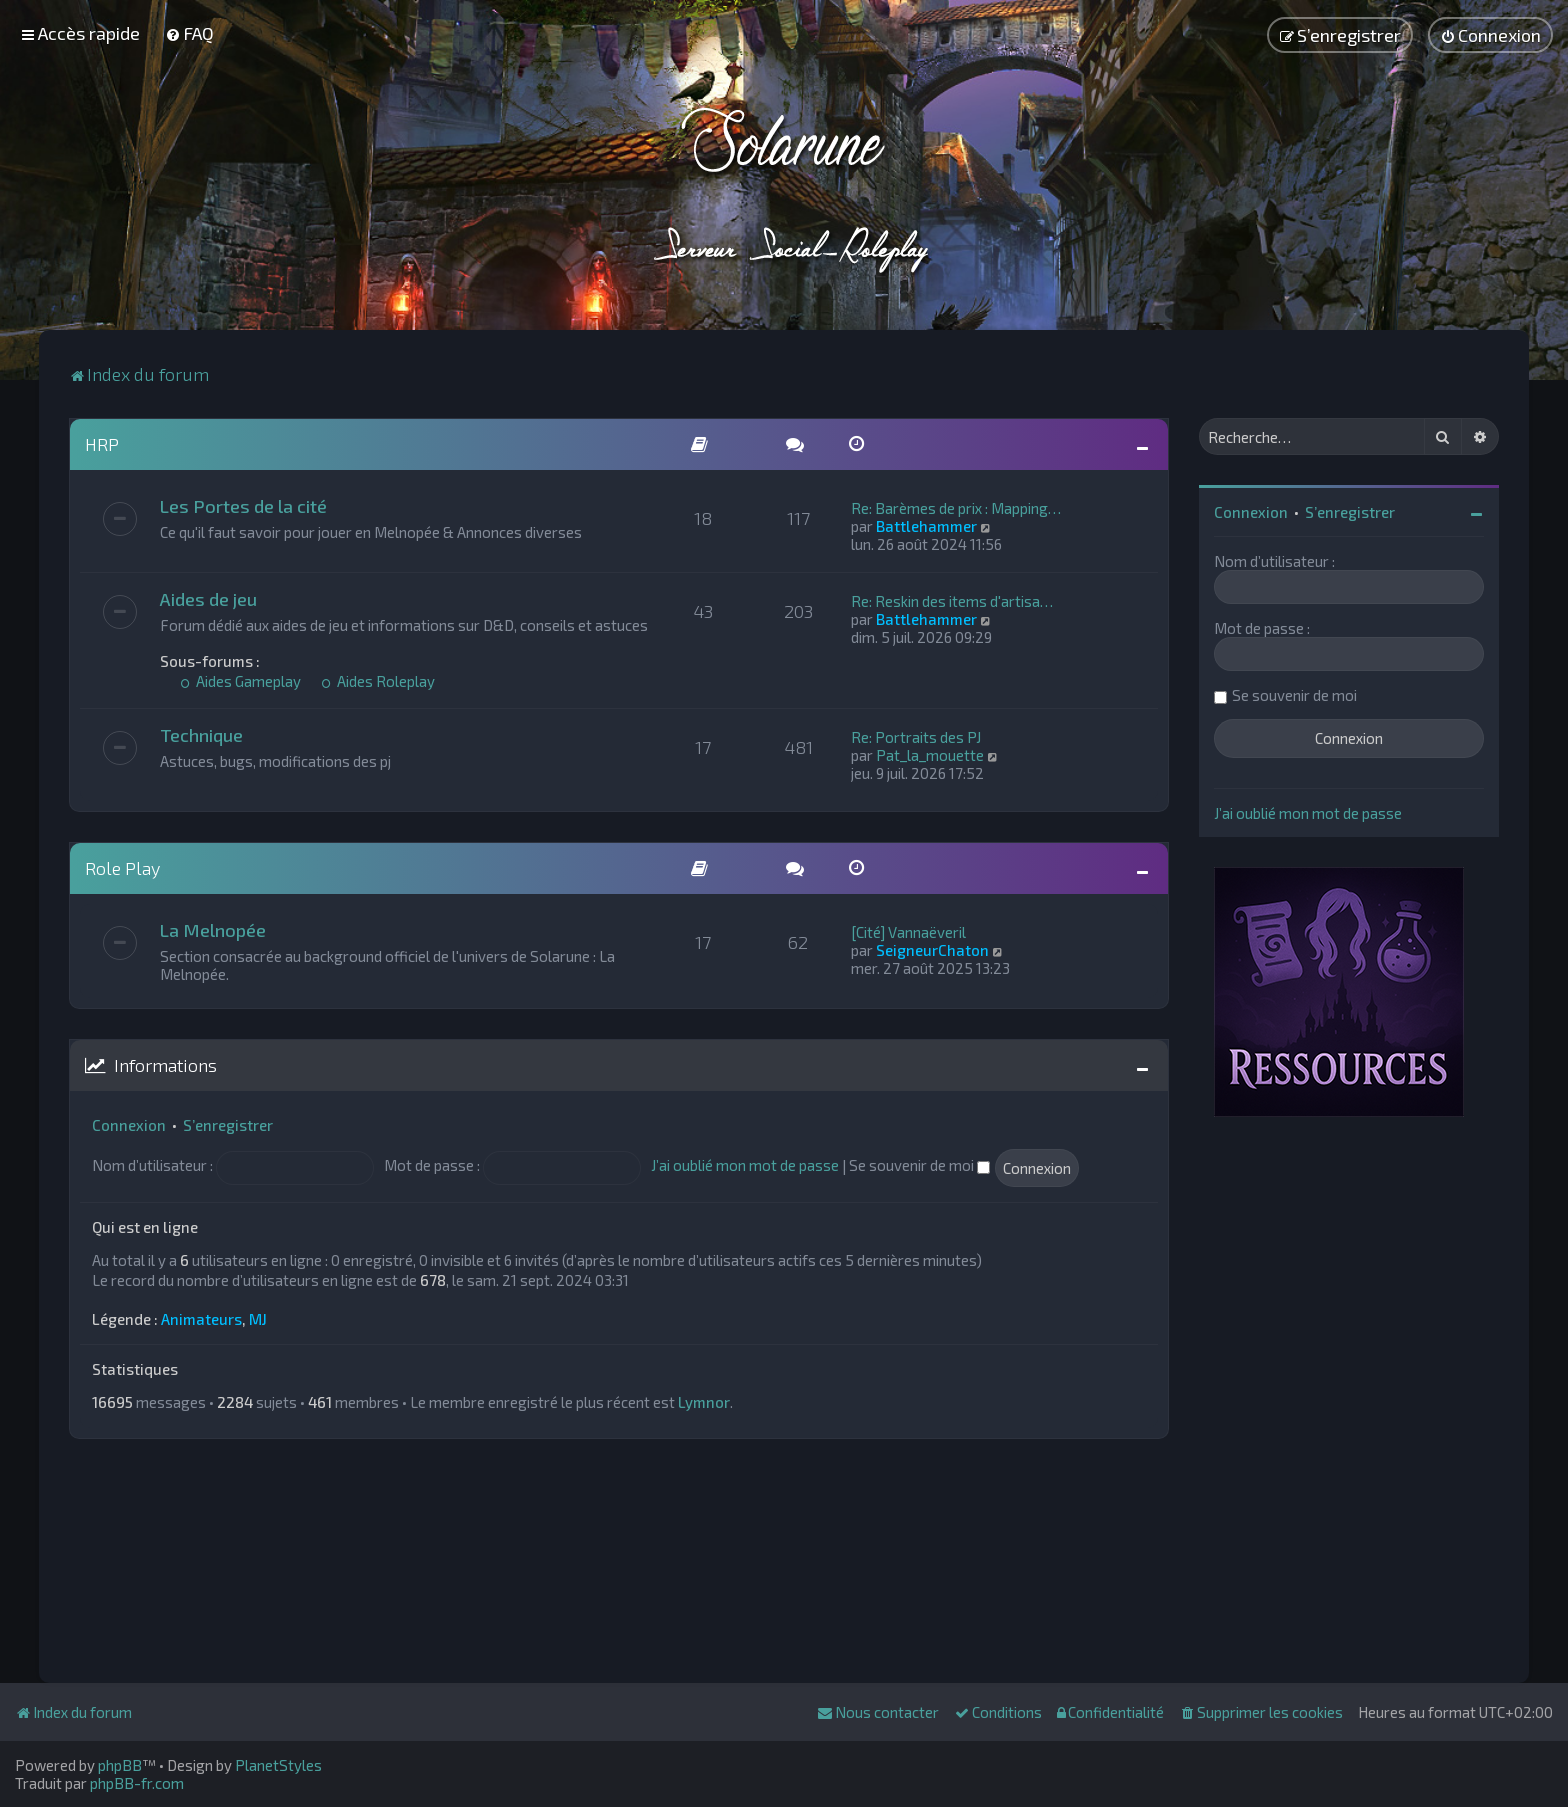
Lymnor (704, 1402)
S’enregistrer (228, 1125)
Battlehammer (926, 526)
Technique (201, 735)
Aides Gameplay (240, 681)
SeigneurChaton (932, 950)
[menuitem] (189, 33)
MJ (258, 1319)
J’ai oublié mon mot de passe (745, 1165)
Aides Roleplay (378, 681)
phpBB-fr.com (137, 1783)
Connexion (129, 1125)
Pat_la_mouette (930, 755)
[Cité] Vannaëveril (908, 932)
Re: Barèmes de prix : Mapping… (956, 508)
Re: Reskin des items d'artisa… (952, 601)
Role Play (122, 868)
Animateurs (201, 1319)
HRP (102, 444)
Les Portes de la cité (243, 506)
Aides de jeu (208, 599)
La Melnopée (213, 930)
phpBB (120, 1765)
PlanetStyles (278, 1765)
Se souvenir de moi (919, 1165)
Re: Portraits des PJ (916, 737)
